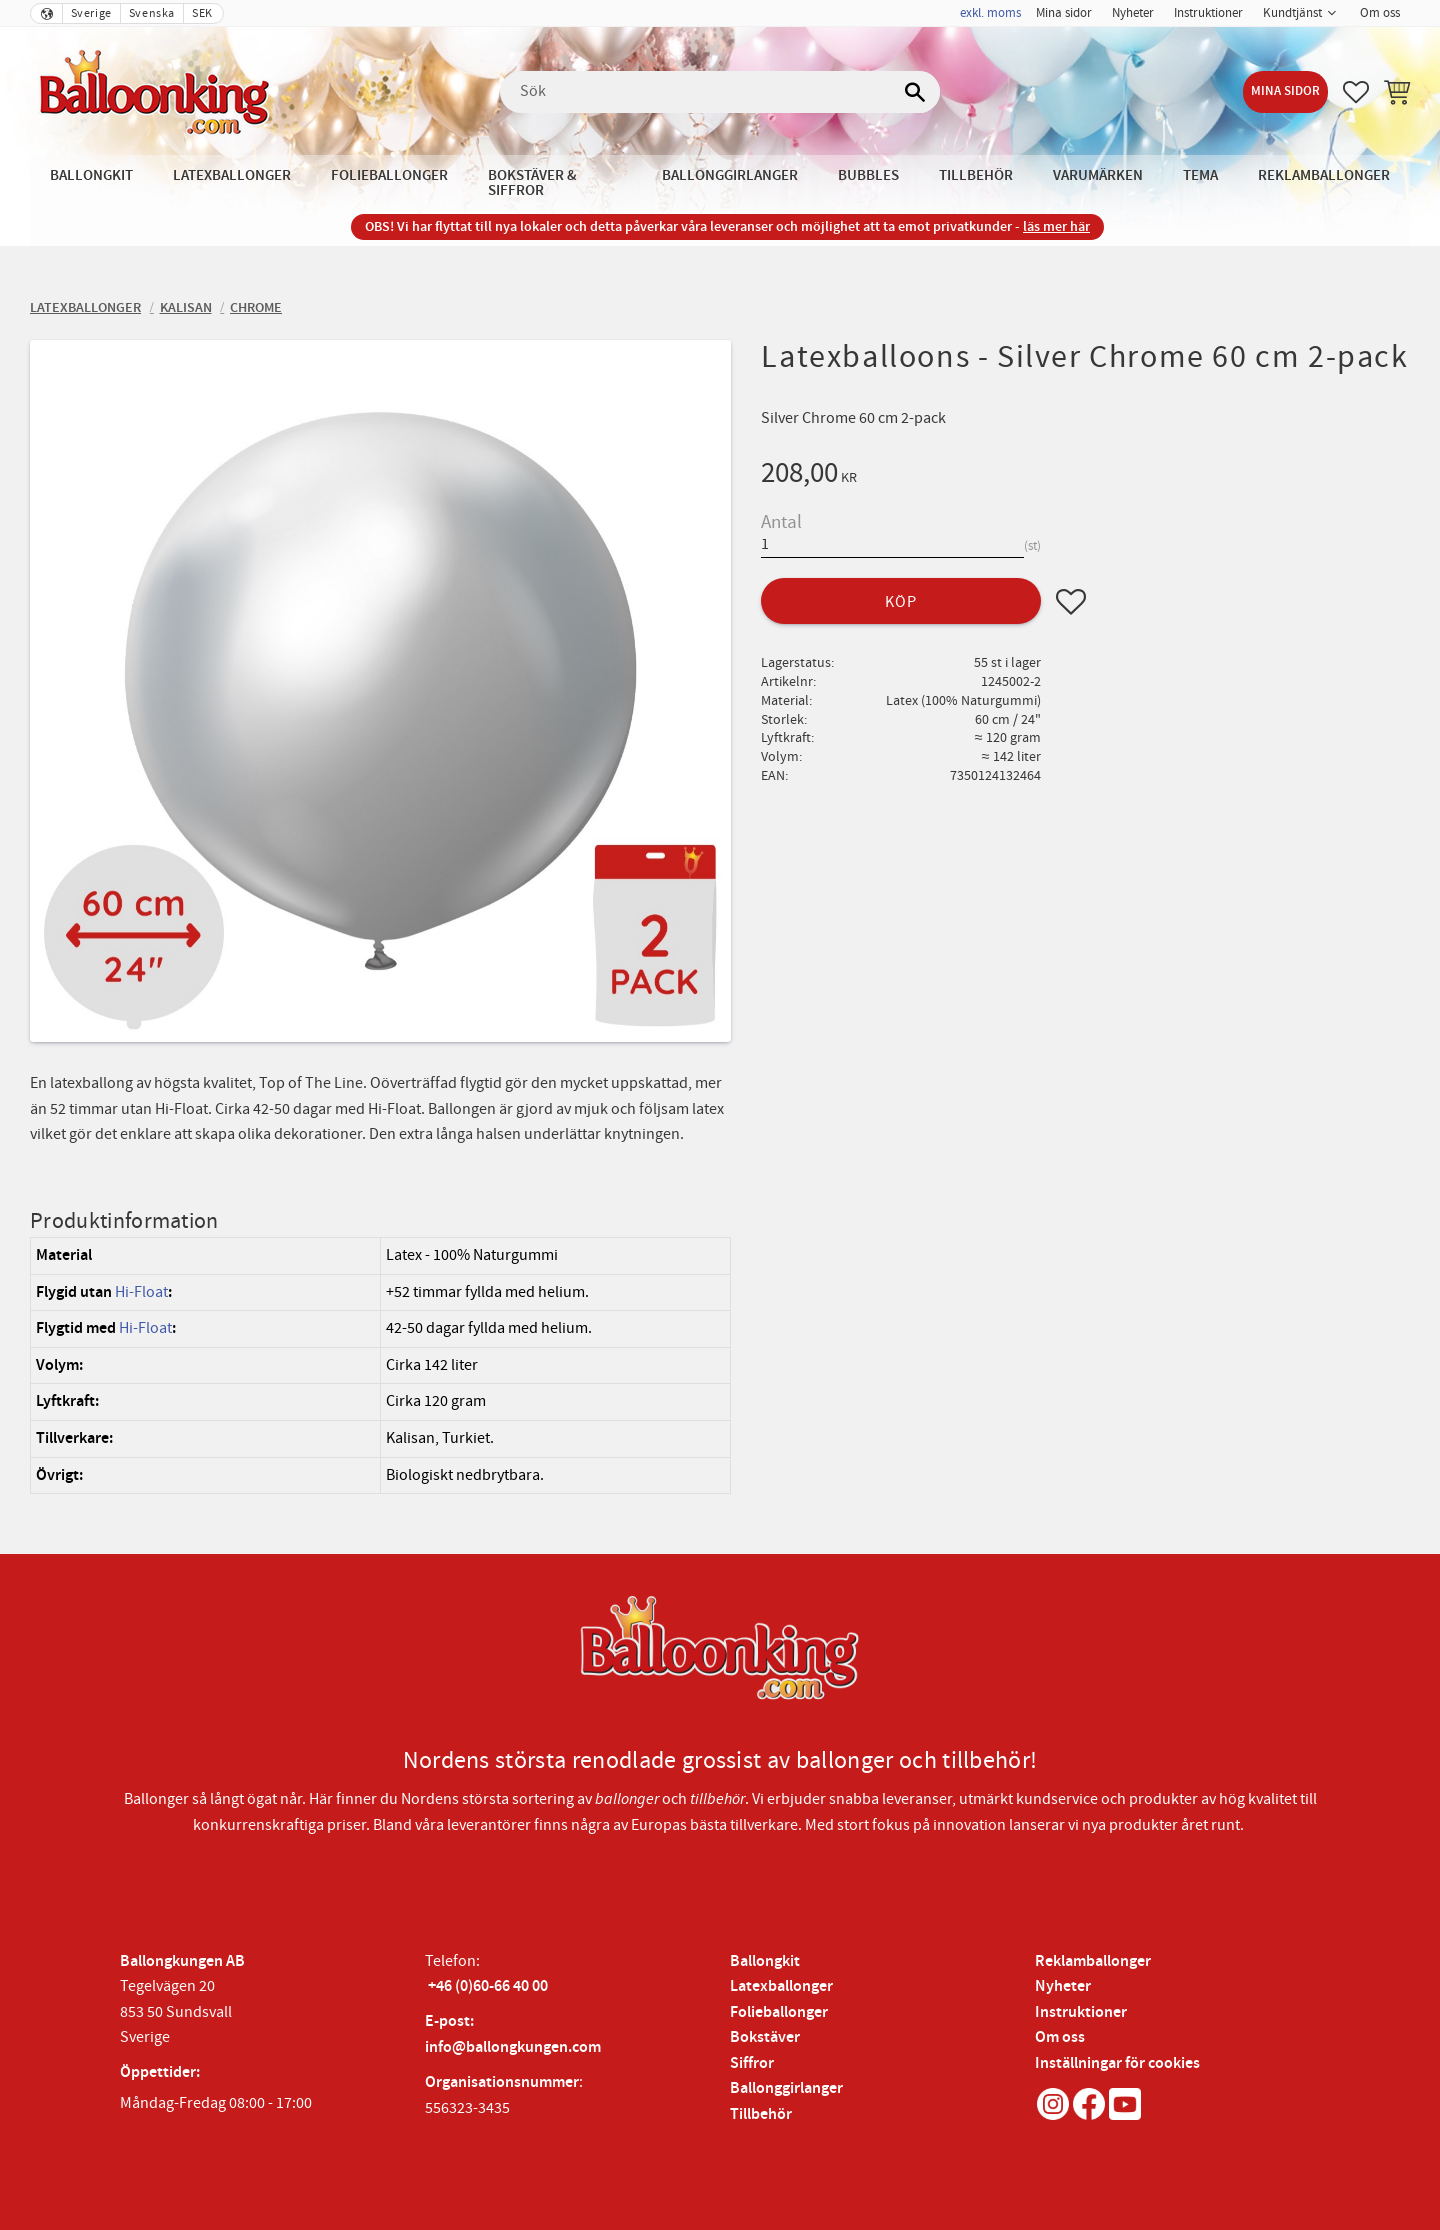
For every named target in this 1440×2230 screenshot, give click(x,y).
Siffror (752, 2063)
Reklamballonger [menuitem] (1324, 175)
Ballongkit (765, 1961)
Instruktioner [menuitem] (1208, 13)
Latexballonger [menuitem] (232, 175)
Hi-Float (141, 1292)
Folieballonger (779, 2012)
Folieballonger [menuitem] (389, 175)
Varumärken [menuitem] (1098, 175)
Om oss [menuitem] (1380, 13)
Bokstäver (765, 2037)
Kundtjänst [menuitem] (1292, 13)
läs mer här (1056, 226)
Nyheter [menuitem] (1133, 13)
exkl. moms (990, 13)
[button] (1356, 92)
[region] (380, 1365)
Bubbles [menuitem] (868, 175)
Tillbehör (761, 2114)
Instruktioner (1081, 2012)
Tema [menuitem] (1200, 175)
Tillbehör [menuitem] (976, 175)
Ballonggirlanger (786, 2088)
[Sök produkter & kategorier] (720, 92)
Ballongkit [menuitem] (91, 175)
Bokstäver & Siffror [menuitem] (532, 183)
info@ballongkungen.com (513, 2047)
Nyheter (1063, 1986)
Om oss (1060, 2037)
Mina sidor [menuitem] (1064, 13)
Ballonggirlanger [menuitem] (730, 175)
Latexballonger (781, 1986)
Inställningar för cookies (1117, 2063)
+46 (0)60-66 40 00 (488, 1986)
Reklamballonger (1093, 1961)
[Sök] (915, 92)
